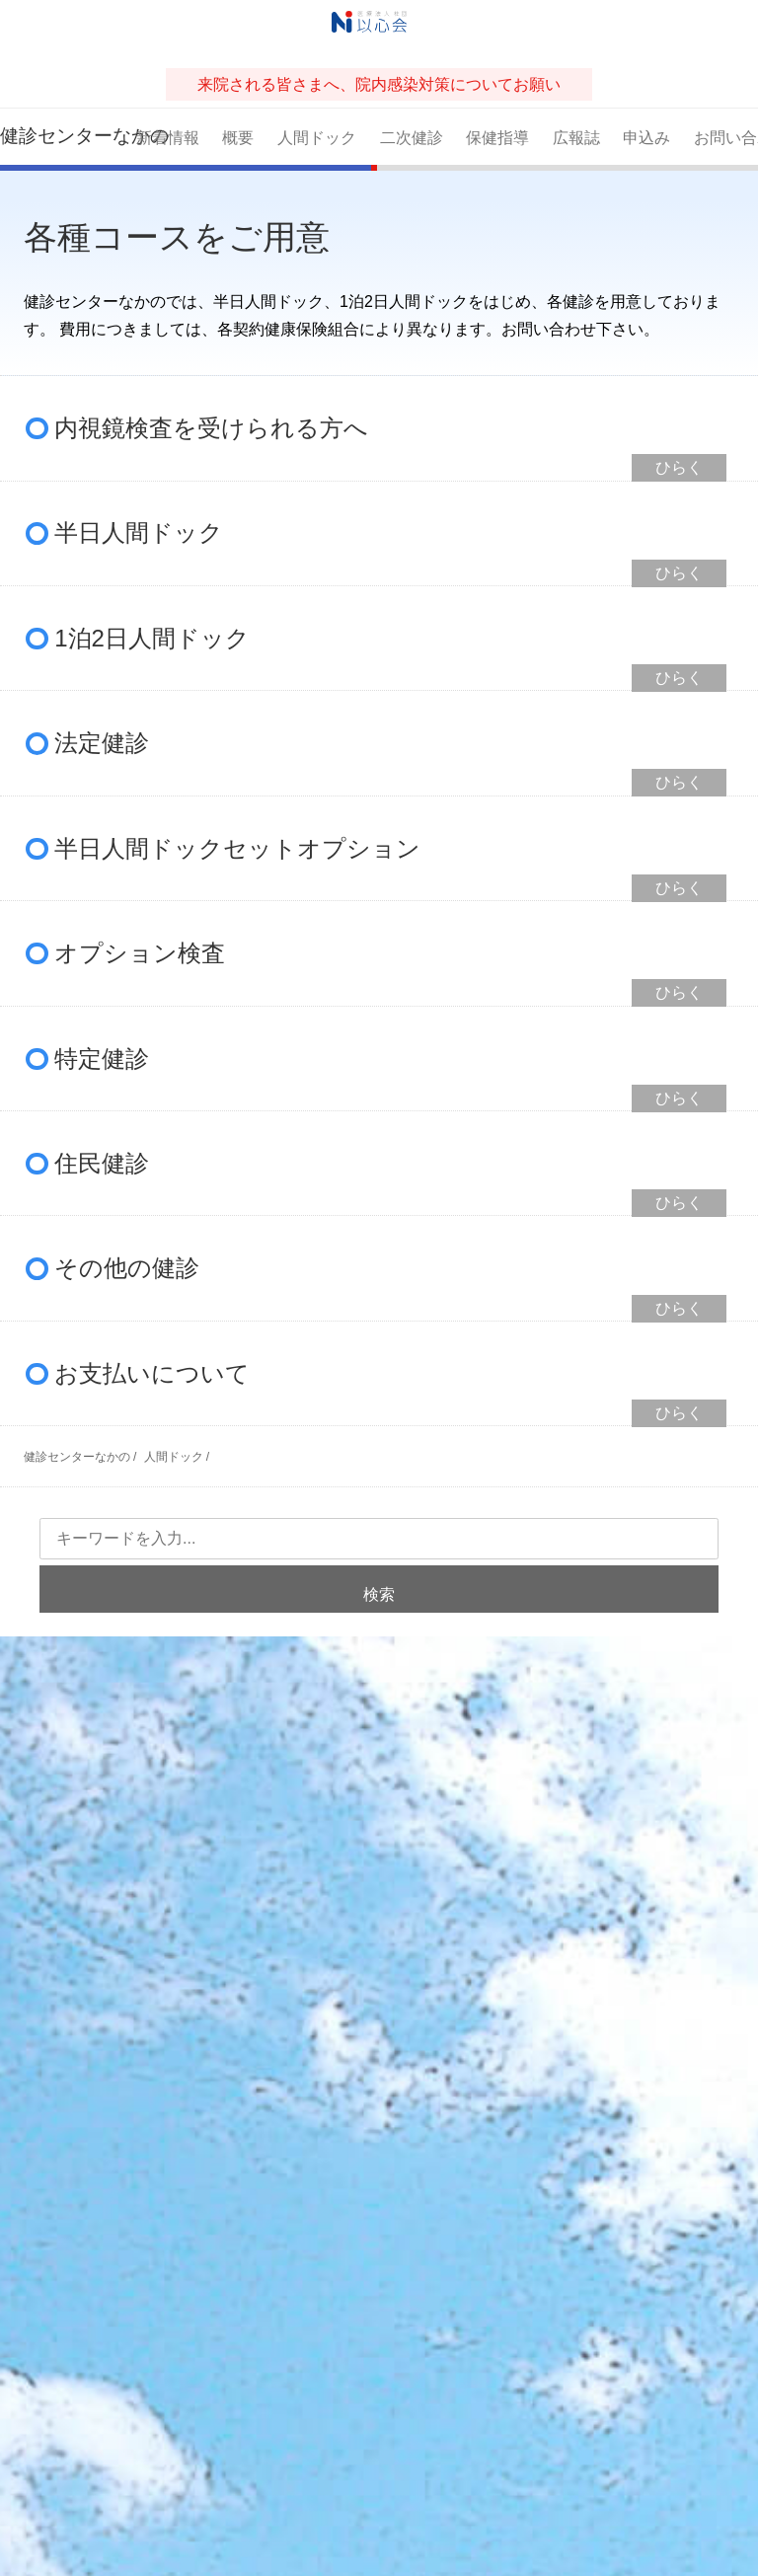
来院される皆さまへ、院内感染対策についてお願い (379, 84)
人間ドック (316, 137)
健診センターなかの (63, 135)
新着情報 (167, 137)
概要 (238, 137)
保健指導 (497, 137)
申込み (646, 137)
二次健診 (411, 137)
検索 (379, 1594)
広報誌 (576, 137)
